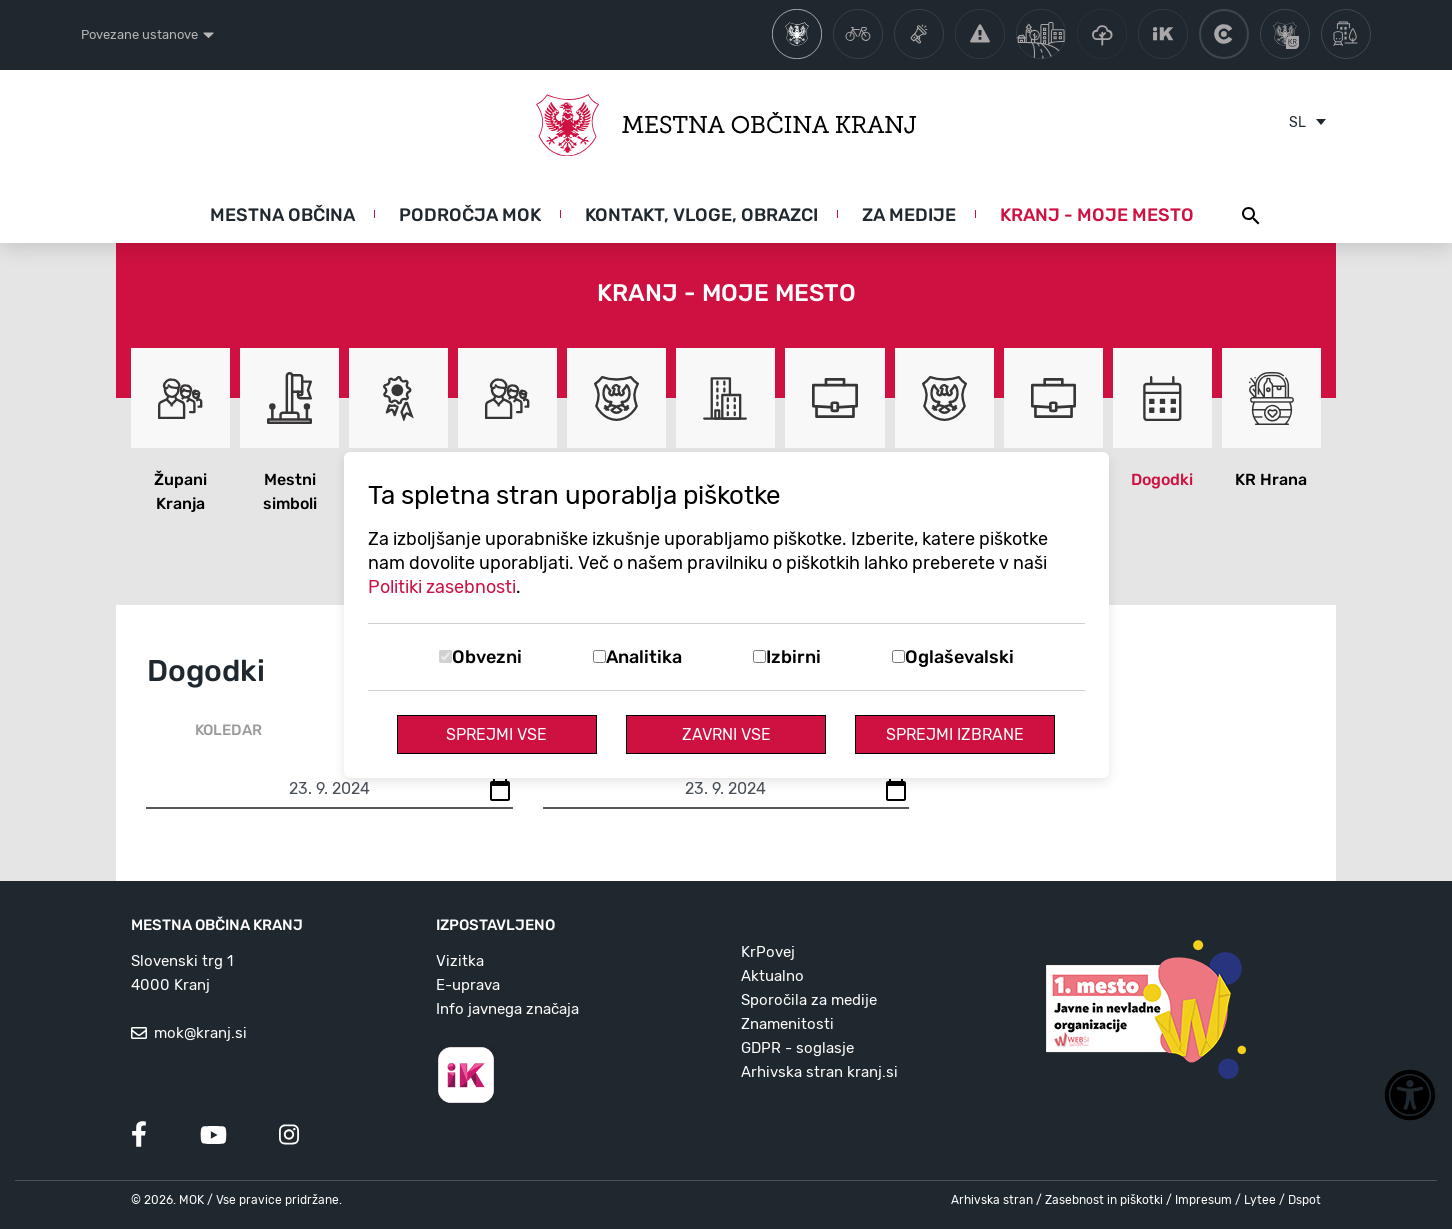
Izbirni (793, 657)
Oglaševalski (959, 657)
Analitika (644, 657)
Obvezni (487, 657)
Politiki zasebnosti (442, 587)
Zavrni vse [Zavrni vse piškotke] (726, 734)
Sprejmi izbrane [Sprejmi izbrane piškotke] (955, 734)
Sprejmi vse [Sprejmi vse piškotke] (496, 734)
